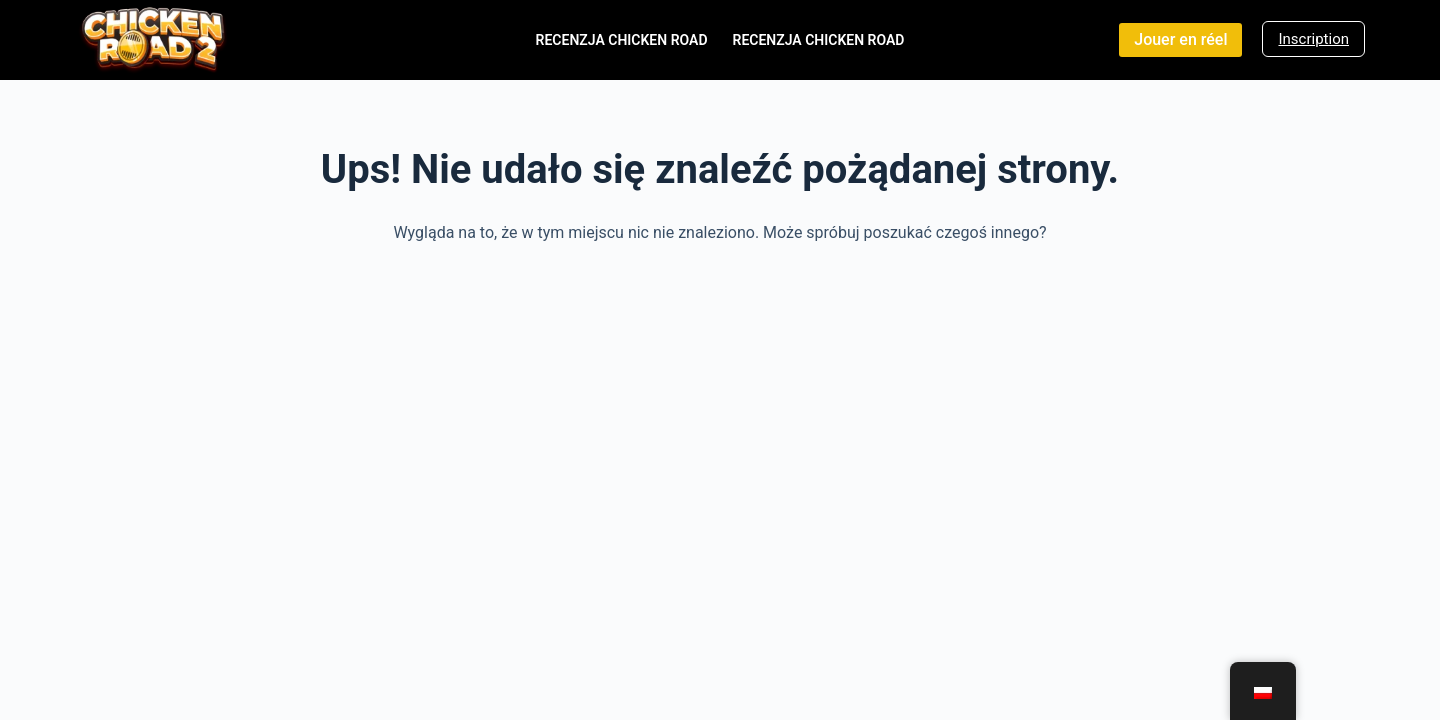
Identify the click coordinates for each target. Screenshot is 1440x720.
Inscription (1313, 39)
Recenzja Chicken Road (622, 40)
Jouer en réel (1180, 39)
